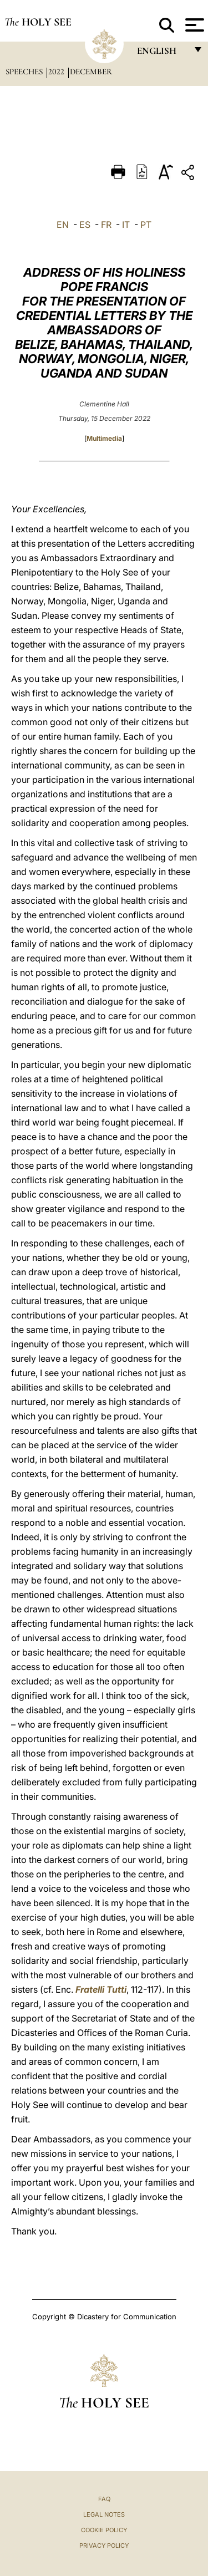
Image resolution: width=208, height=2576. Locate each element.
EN (63, 224)
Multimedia (104, 438)
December (91, 72)
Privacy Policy (104, 2545)
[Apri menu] (193, 25)
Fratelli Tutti (100, 1989)
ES (84, 224)
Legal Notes (104, 2514)
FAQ (104, 2499)
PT (145, 224)
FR (106, 224)
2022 (57, 72)
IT (126, 224)
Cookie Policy (104, 2530)
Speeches (25, 72)
